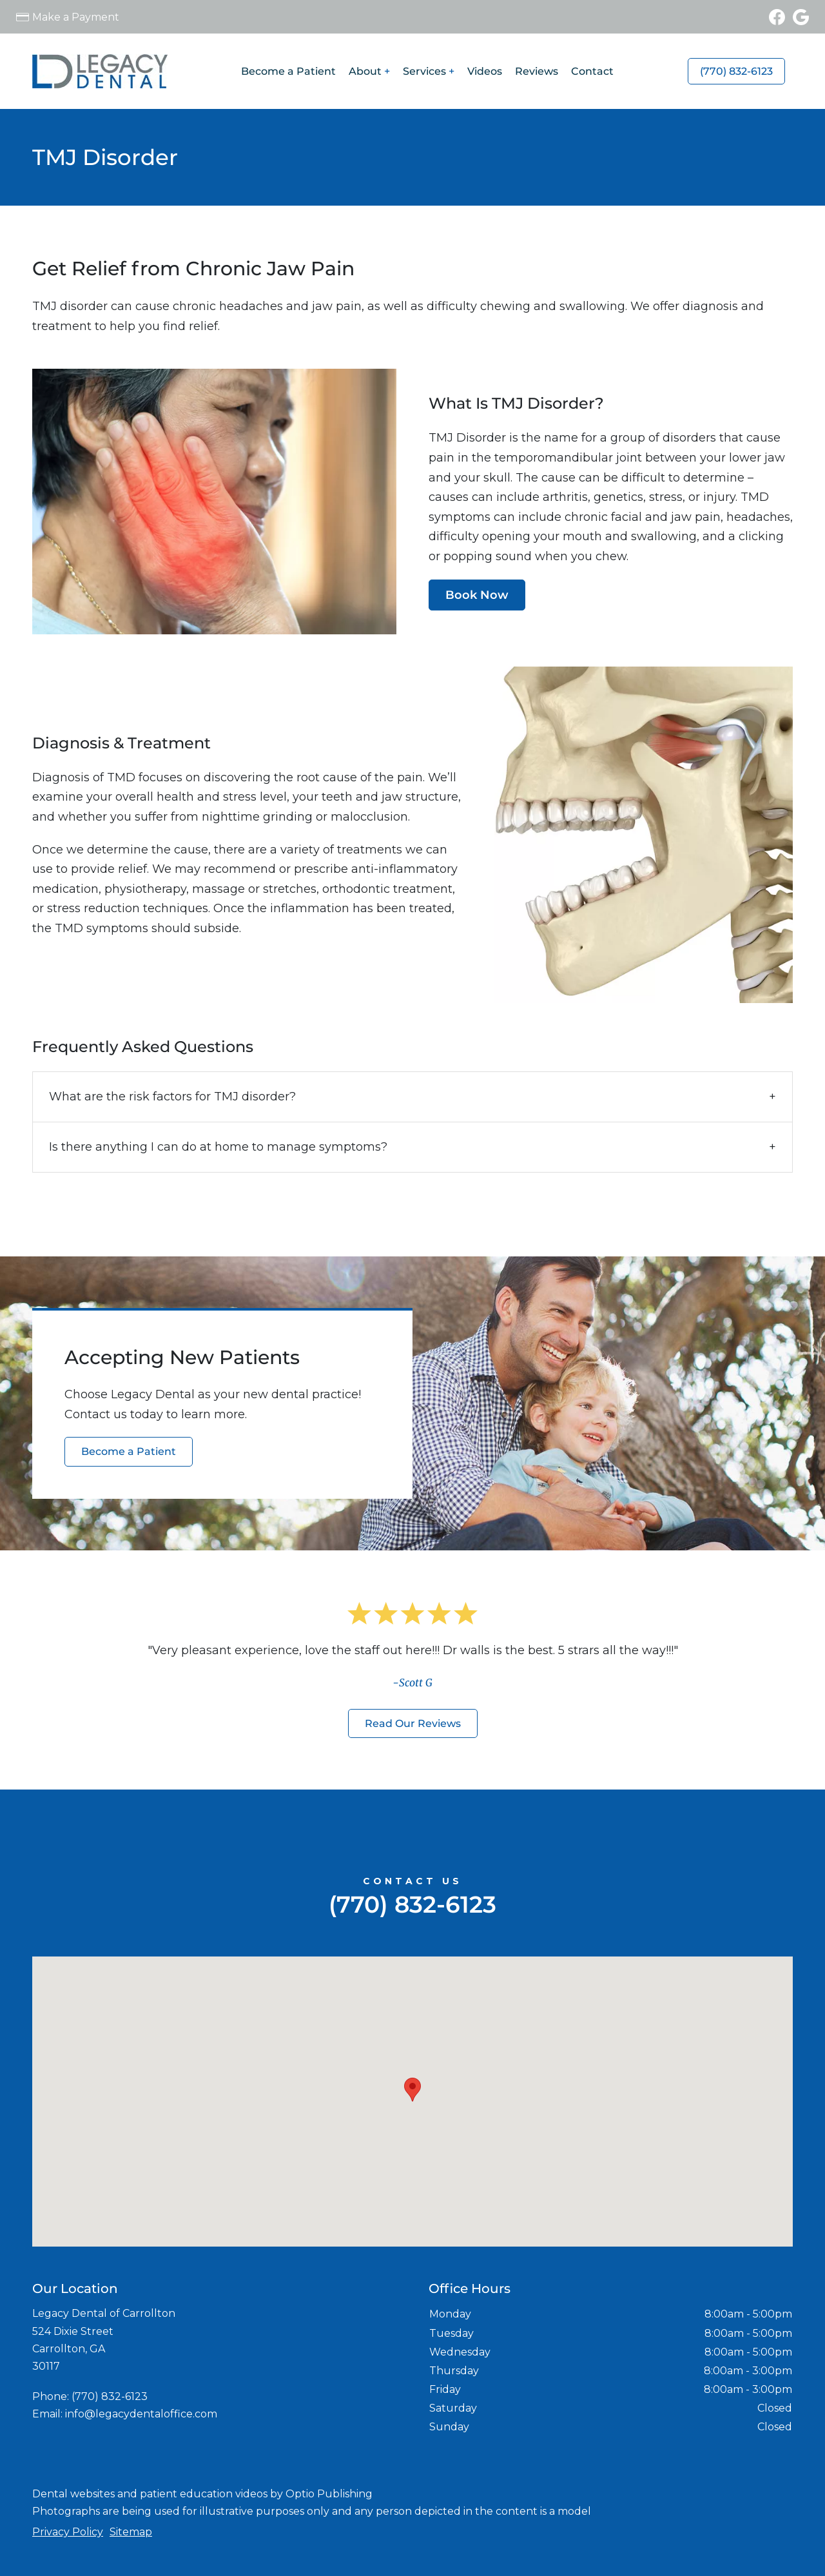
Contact (592, 71)
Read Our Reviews (413, 1723)
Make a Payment (75, 17)
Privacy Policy (67, 2532)
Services (424, 71)
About (365, 71)
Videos (484, 71)
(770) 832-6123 (736, 71)
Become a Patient (288, 71)
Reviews (536, 71)
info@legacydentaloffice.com (141, 2414)
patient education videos (203, 2494)
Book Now (477, 595)
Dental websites (73, 2494)
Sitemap (131, 2532)
